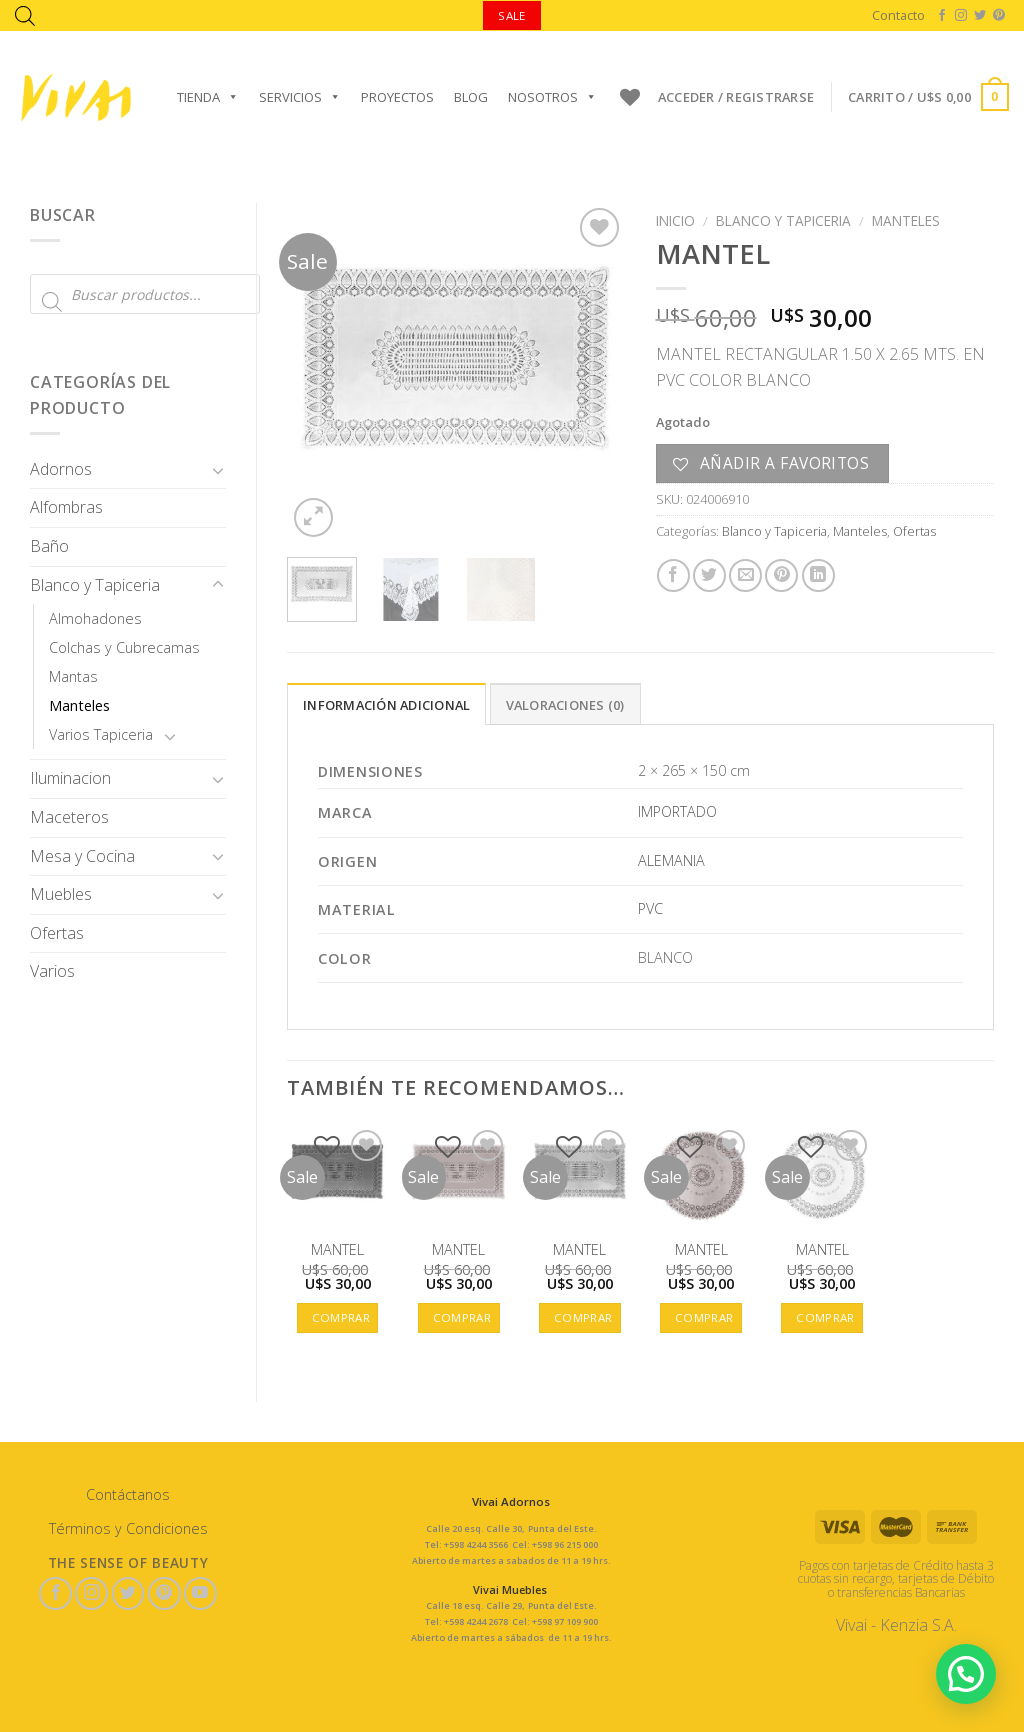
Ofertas (57, 933)
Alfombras (66, 507)
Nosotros (552, 97)
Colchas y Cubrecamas (124, 647)
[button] (965, 1672)
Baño (49, 546)
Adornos (61, 469)
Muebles (61, 894)
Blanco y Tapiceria (95, 585)
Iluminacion (70, 778)
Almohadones (95, 618)
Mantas (73, 676)
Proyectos (397, 97)
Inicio (675, 220)
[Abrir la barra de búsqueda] (25, 15)
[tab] (386, 704)
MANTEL (337, 1250)
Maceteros (69, 817)
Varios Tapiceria (101, 734)
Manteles (79, 705)
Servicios (300, 97)
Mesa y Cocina (82, 856)
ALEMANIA (671, 860)
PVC (650, 908)
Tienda (208, 97)
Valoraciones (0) (565, 705)
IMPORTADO (677, 811)
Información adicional (386, 705)
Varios (52, 971)
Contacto (898, 15)
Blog (471, 97)
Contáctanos (128, 1494)
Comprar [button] (341, 1317)
